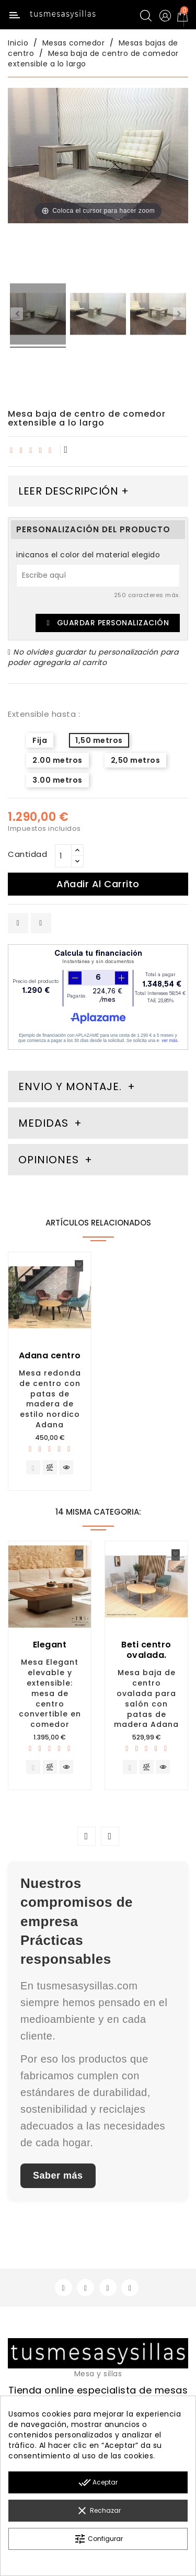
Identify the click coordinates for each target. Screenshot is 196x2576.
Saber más (58, 2175)
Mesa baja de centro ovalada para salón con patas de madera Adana (146, 1698)
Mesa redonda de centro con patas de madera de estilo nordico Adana (50, 1399)
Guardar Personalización (108, 622)
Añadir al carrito (98, 883)
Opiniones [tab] (50, 1159)
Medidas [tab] (43, 1123)
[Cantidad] (63, 855)
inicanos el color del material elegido (88, 554)
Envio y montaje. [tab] (70, 1086)
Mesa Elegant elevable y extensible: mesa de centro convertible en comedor (50, 1693)
